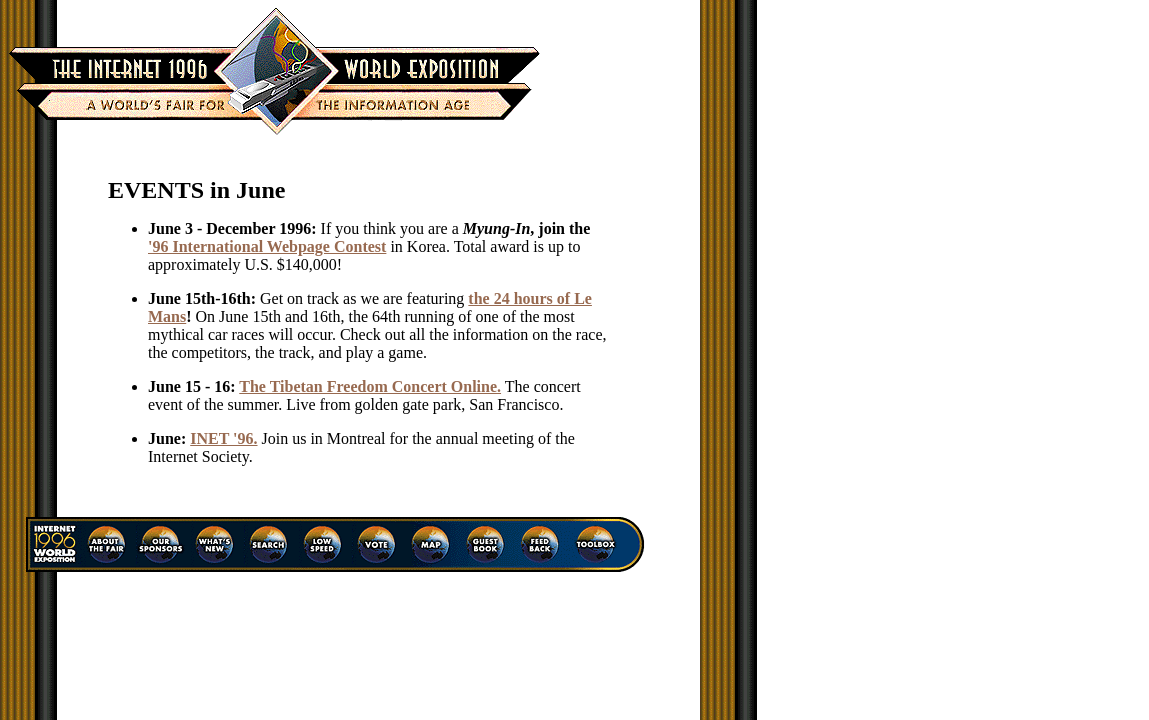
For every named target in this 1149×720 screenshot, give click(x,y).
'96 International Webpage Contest (267, 246)
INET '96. (223, 438)
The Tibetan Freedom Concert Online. (370, 386)
